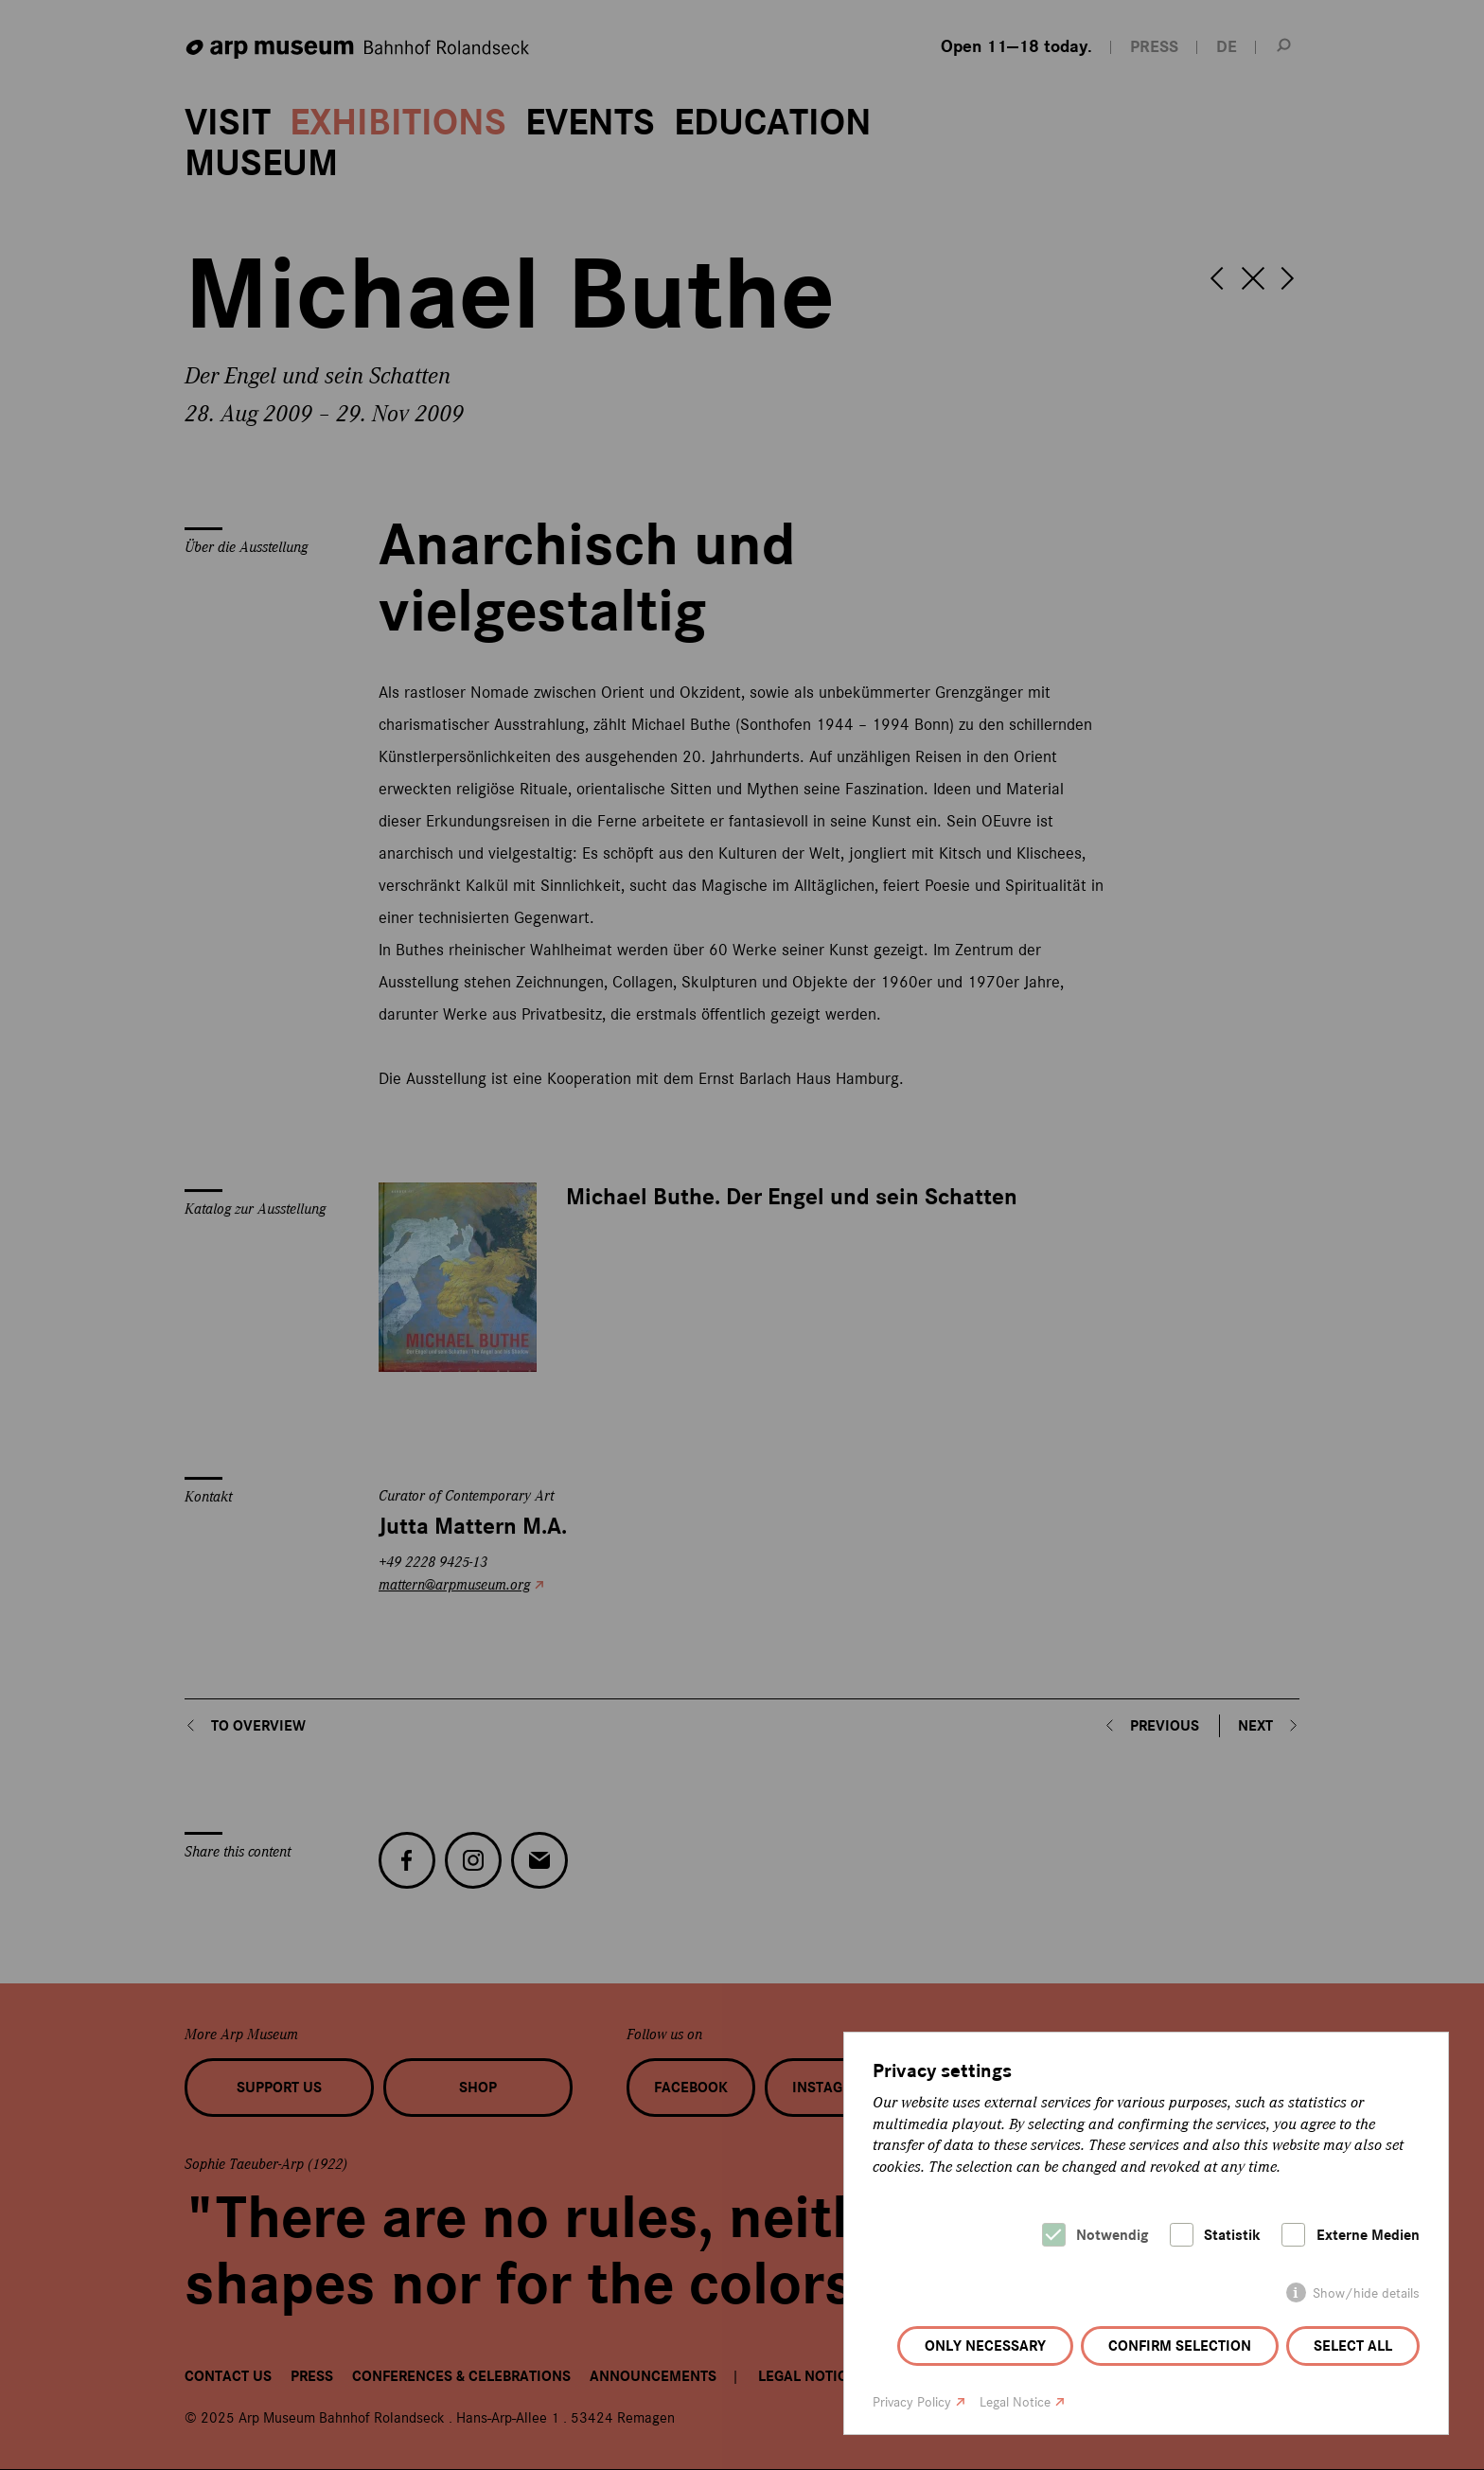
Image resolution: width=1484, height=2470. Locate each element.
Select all (1353, 2345)
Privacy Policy (912, 2402)
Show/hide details (1366, 2293)
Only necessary (985, 2345)
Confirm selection (1179, 2345)
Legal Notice (1015, 2402)
